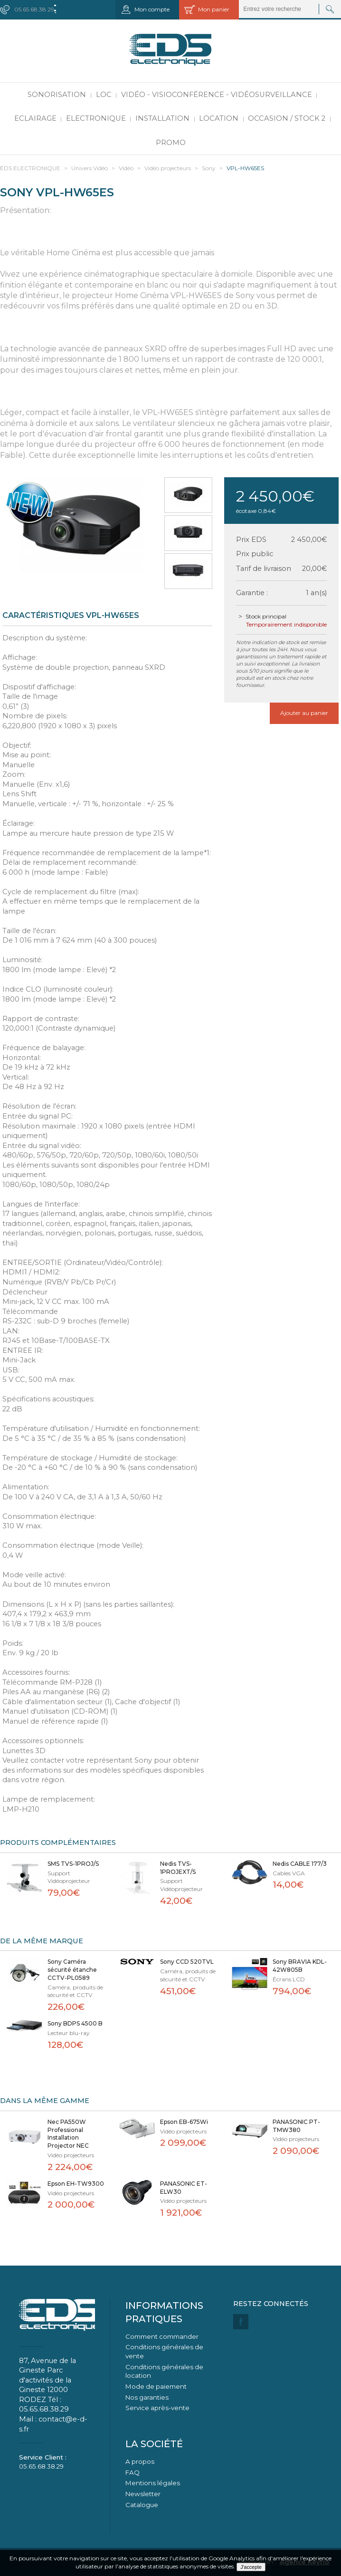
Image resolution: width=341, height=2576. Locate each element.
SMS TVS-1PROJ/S (73, 1863)
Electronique (96, 118)
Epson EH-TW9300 (75, 2183)
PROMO (171, 142)
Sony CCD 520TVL (187, 1961)
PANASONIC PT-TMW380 (296, 2125)
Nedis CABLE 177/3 (300, 1863)
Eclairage (35, 118)
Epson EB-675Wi (184, 2121)
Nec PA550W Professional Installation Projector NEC (68, 2133)
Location (218, 118)
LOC (104, 94)
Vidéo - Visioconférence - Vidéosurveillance (216, 94)
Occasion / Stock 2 (286, 118)
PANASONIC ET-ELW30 (183, 2187)
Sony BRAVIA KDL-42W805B (300, 1965)
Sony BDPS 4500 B (75, 2023)
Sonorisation (57, 94)
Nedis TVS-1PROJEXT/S (178, 1867)
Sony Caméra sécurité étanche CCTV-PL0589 (72, 1969)
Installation (162, 118)
